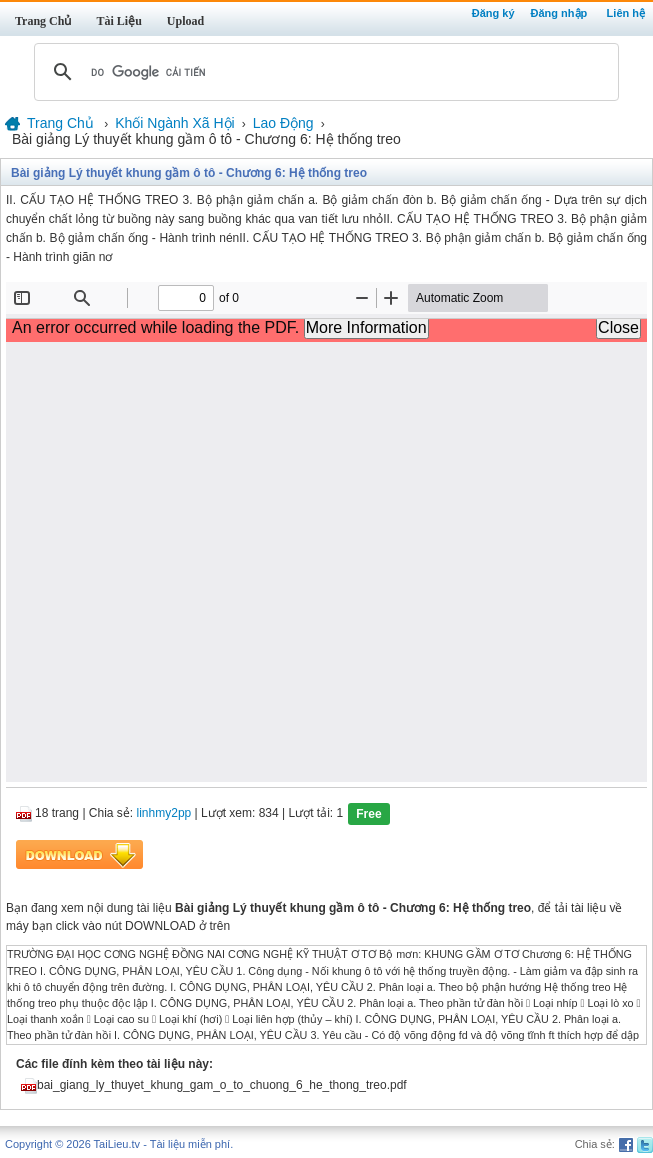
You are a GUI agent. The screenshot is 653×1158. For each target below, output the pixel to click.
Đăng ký (493, 13)
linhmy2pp (164, 814)
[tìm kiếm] (323, 72)
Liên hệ (626, 13)
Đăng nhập (559, 13)
